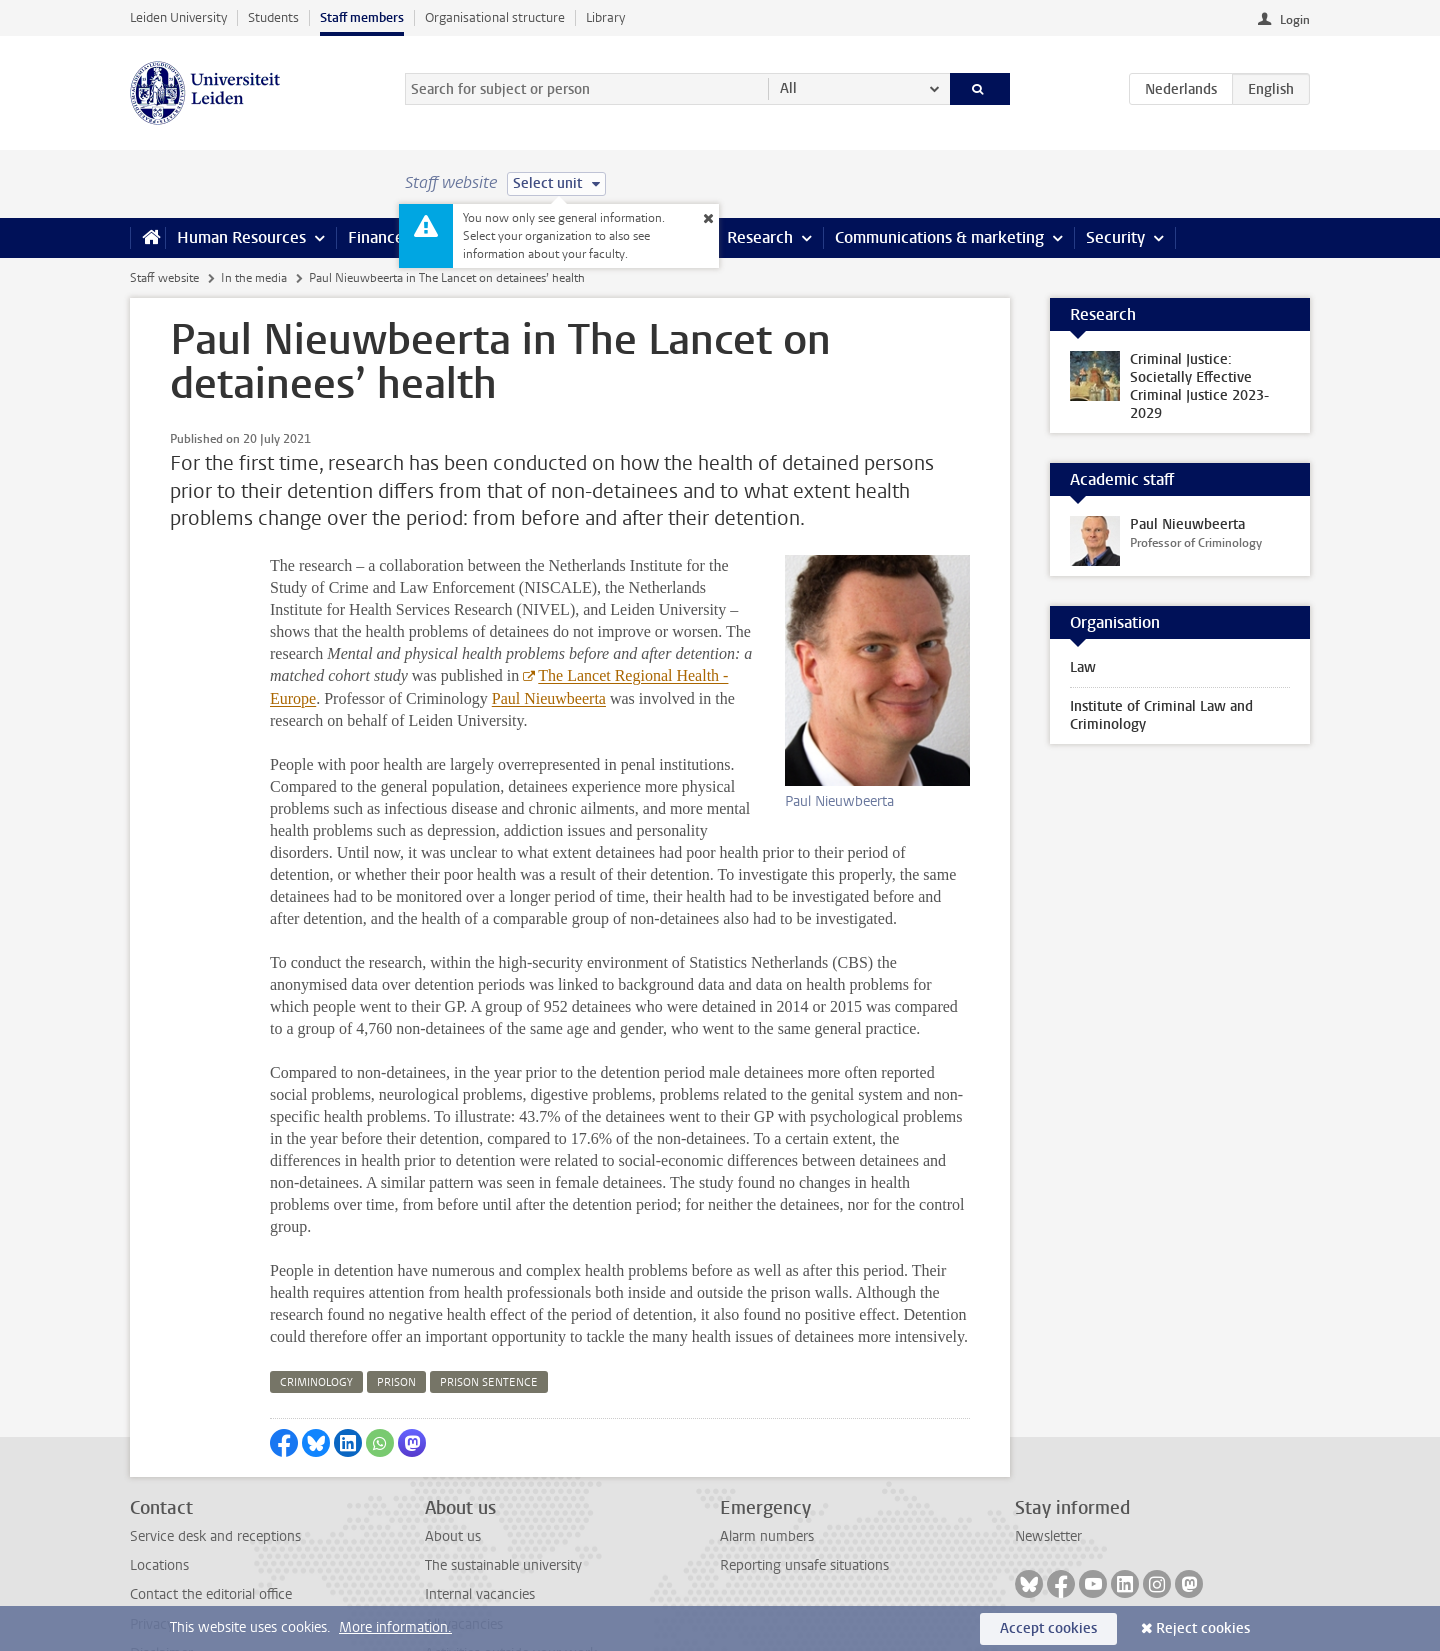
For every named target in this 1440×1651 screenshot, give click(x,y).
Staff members (362, 17)
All (788, 88)
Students (273, 17)
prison (396, 1316)
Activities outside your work (511, 1587)
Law (1083, 667)
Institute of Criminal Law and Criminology (1161, 715)
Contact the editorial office (211, 1528)
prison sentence (489, 1316)
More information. (395, 1627)
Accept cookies (1048, 1628)
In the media (254, 278)
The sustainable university (503, 1499)
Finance (376, 237)
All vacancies (464, 1558)
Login (1295, 20)
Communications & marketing (939, 237)
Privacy (152, 1558)
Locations (159, 1499)
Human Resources (241, 237)
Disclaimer (161, 1587)
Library (605, 17)
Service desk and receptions (215, 1470)
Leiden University (178, 17)
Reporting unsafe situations (804, 1499)
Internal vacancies (480, 1528)
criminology (316, 1316)
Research (760, 237)
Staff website (164, 278)
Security (1115, 237)
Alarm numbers (767, 1470)
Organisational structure (495, 17)
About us (453, 1470)
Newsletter (1048, 1470)
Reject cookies (1203, 1628)
